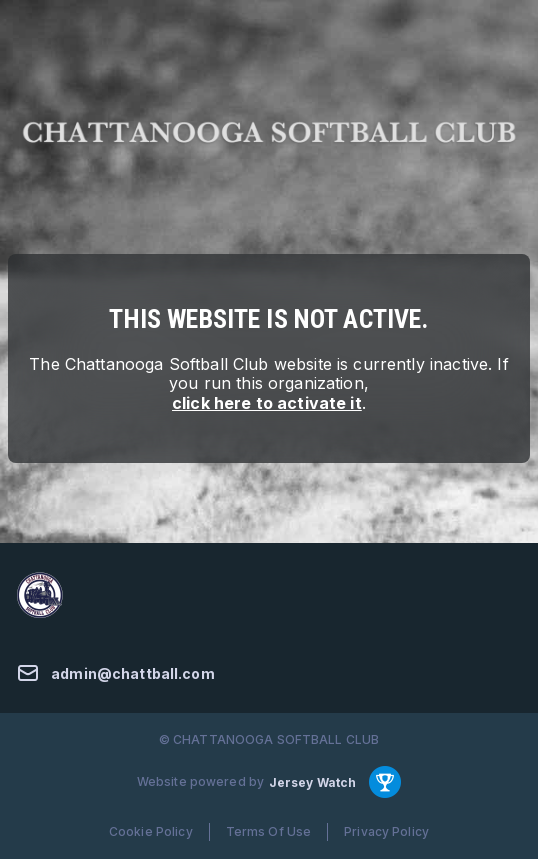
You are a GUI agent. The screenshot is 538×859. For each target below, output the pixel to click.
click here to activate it (267, 403)
